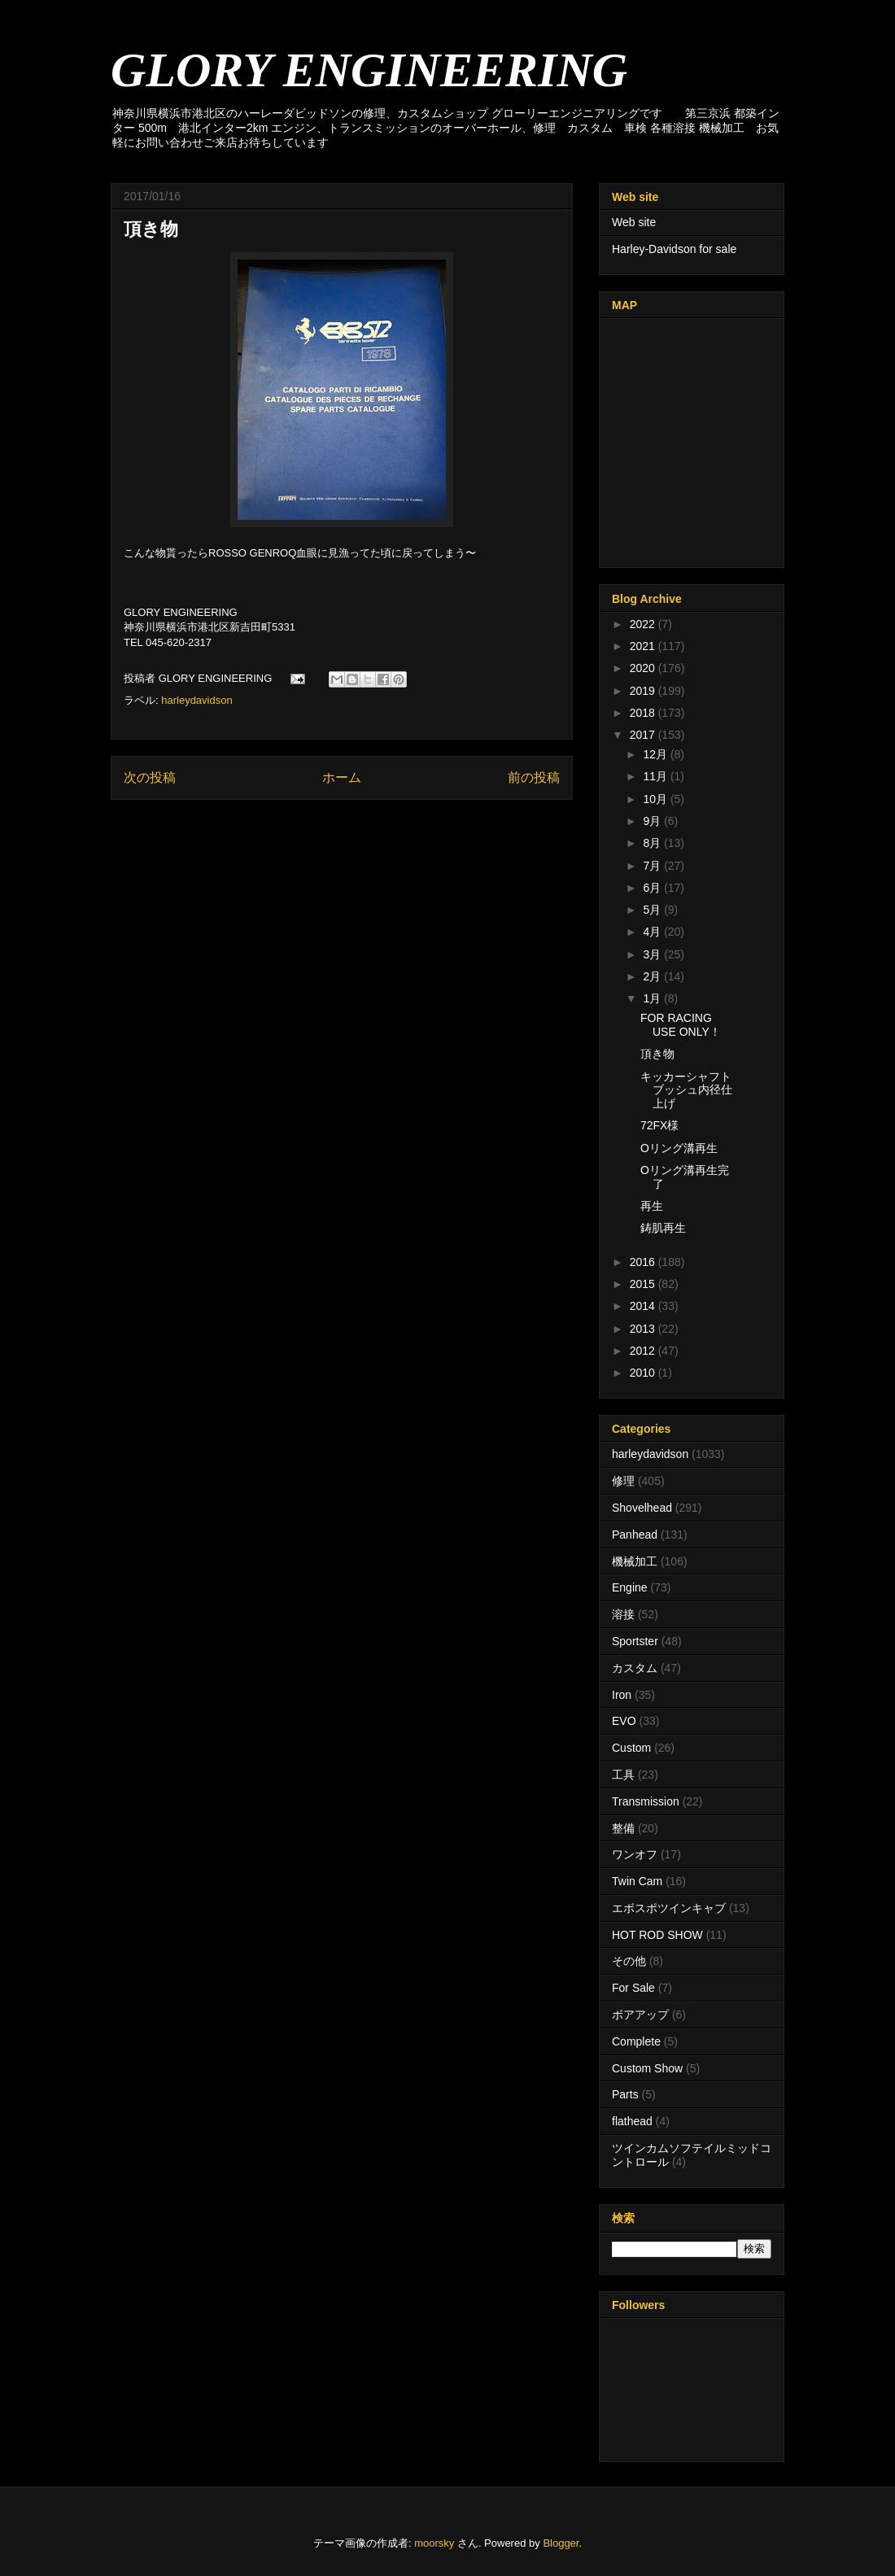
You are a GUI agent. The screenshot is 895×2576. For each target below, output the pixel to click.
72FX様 (659, 1125)
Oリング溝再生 (679, 1148)
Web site (634, 222)
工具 (623, 1774)
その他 (629, 1960)
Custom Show (647, 2068)
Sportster (635, 1641)
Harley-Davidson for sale (674, 248)
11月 (656, 776)
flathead (632, 2121)
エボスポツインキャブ (669, 1908)
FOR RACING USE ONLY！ (680, 1024)
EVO (624, 1720)
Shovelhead (642, 1507)
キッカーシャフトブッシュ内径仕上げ (686, 1090)
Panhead (634, 1534)
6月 (653, 887)
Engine (630, 1587)
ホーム (341, 777)
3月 (653, 954)
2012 (644, 1350)
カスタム (634, 1667)
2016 (644, 1261)
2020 (644, 668)
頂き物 (657, 1053)
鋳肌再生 (663, 1227)
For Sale (633, 1987)
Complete (636, 2041)
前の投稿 (534, 777)
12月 (656, 754)
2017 (644, 734)
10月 (656, 799)
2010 (644, 1372)
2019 (644, 690)
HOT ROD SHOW (657, 1934)
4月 (653, 931)
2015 (644, 1283)
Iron (621, 1694)
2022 (644, 624)
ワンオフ (634, 1854)
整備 (623, 1828)
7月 (653, 865)
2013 (644, 1328)
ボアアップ (640, 2014)
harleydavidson (196, 700)
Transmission (645, 1801)
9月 (653, 820)
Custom (631, 1747)
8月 (653, 842)
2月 (653, 976)
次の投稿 (150, 777)
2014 (644, 1305)
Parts (625, 2094)
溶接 (623, 1614)
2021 (644, 646)
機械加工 (634, 1561)
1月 (653, 998)
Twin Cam (637, 1881)
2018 (644, 712)
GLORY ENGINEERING (369, 70)
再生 (651, 1205)
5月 (653, 909)
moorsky (434, 2543)
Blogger (560, 2543)
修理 (623, 1480)
